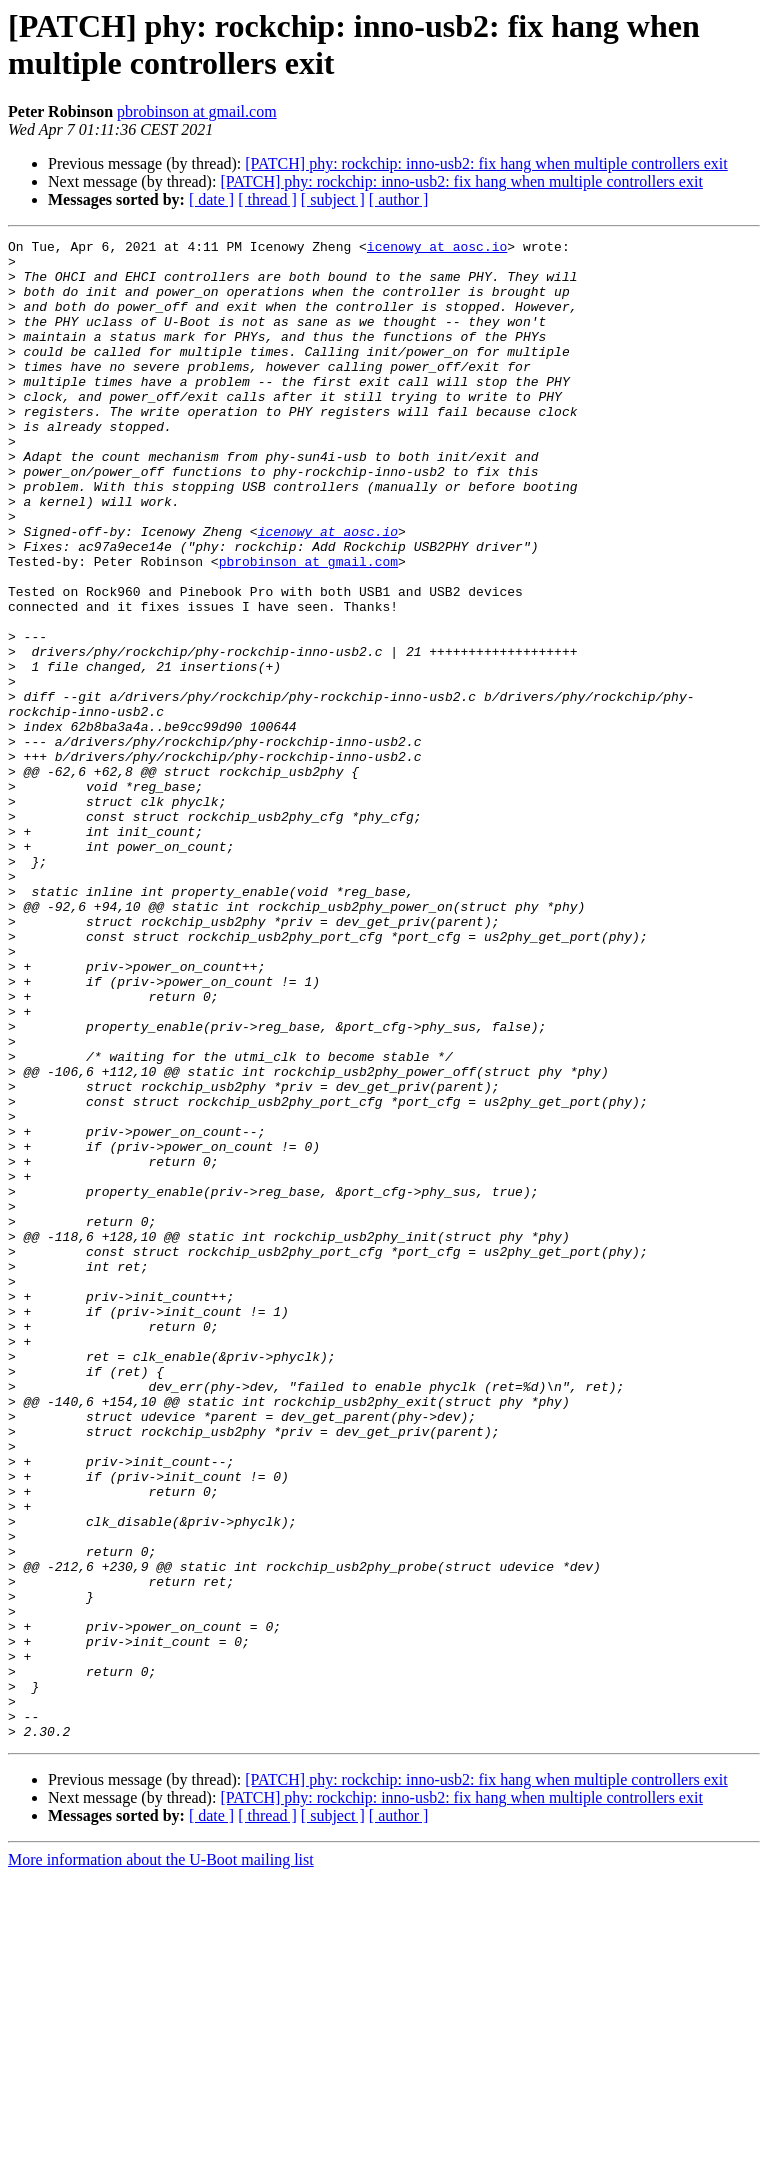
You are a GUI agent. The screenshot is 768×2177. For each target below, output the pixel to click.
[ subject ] (333, 199)
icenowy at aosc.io (437, 249)
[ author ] (399, 199)
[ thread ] (267, 199)
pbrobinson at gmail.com (197, 111)
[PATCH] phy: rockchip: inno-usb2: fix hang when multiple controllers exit (486, 163)
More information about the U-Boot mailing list (161, 2159)
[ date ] (211, 199)
